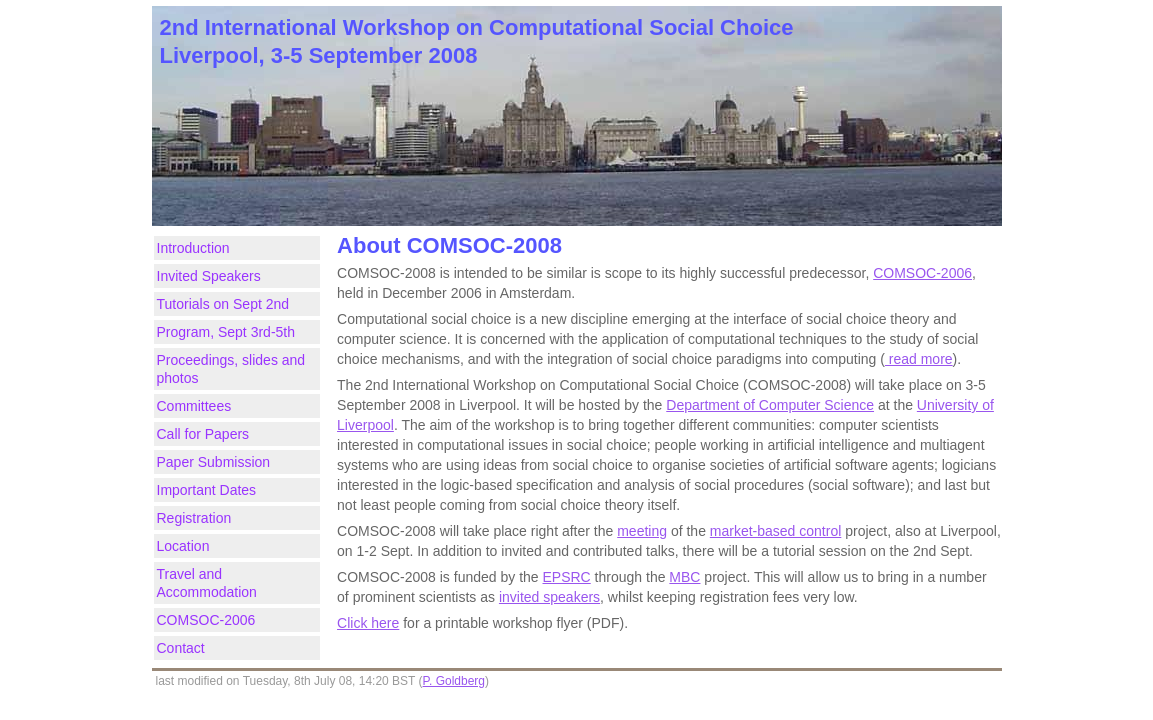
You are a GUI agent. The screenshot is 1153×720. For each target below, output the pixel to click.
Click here (368, 623)
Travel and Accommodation (207, 583)
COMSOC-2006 (206, 620)
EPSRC (567, 577)
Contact (181, 648)
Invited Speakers (209, 276)
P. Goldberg (454, 681)
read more (919, 359)
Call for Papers (203, 434)
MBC (684, 577)
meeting (642, 531)
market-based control (776, 531)
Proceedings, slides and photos (231, 369)
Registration (194, 518)
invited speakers (549, 597)
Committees (194, 406)
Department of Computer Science (770, 405)
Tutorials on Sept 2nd (223, 304)
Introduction (193, 248)
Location (183, 546)
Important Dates (207, 490)
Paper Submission (214, 462)
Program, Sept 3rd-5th (226, 332)
